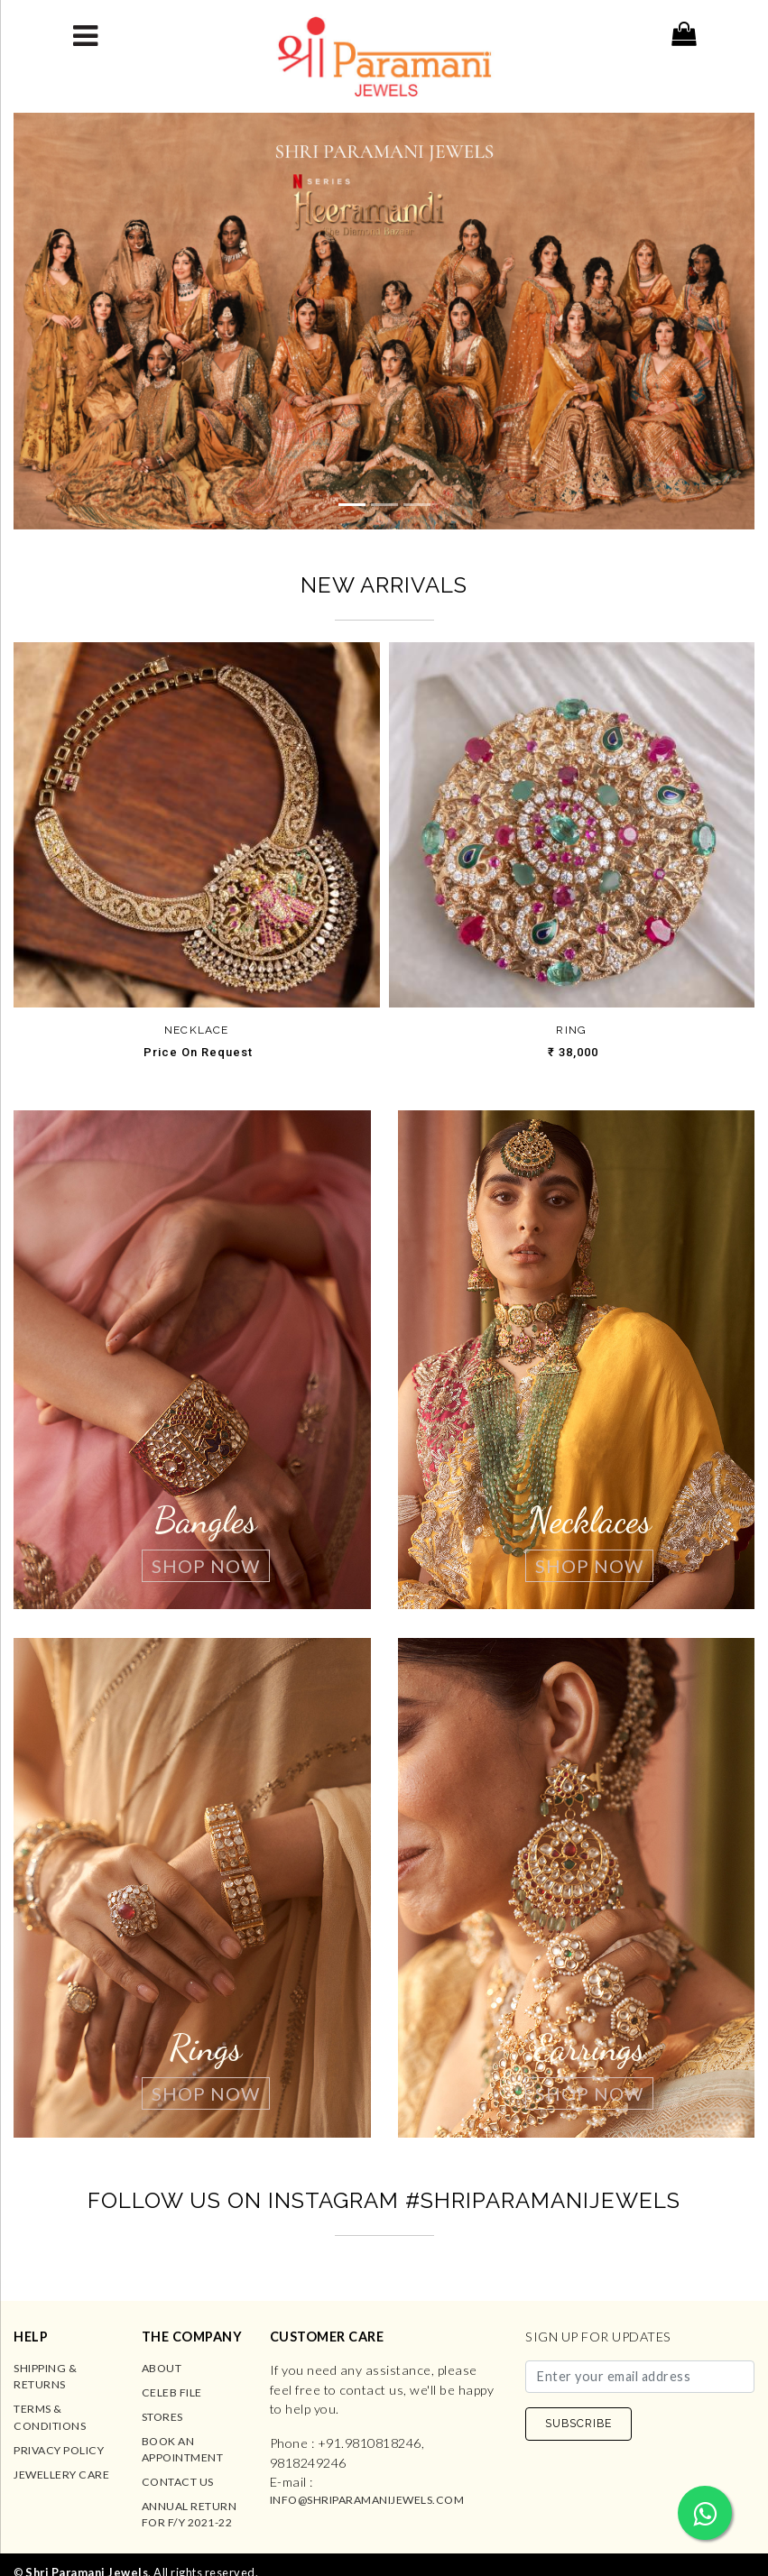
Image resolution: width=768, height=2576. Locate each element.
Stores (162, 2417)
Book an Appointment (183, 2449)
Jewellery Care (61, 2474)
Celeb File (172, 2392)
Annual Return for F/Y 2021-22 (189, 2514)
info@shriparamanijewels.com (367, 2500)
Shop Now (206, 1566)
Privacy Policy (59, 2450)
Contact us (178, 2482)
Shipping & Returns (45, 2376)
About (162, 2368)
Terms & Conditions (50, 2417)
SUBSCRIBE (578, 2423)
